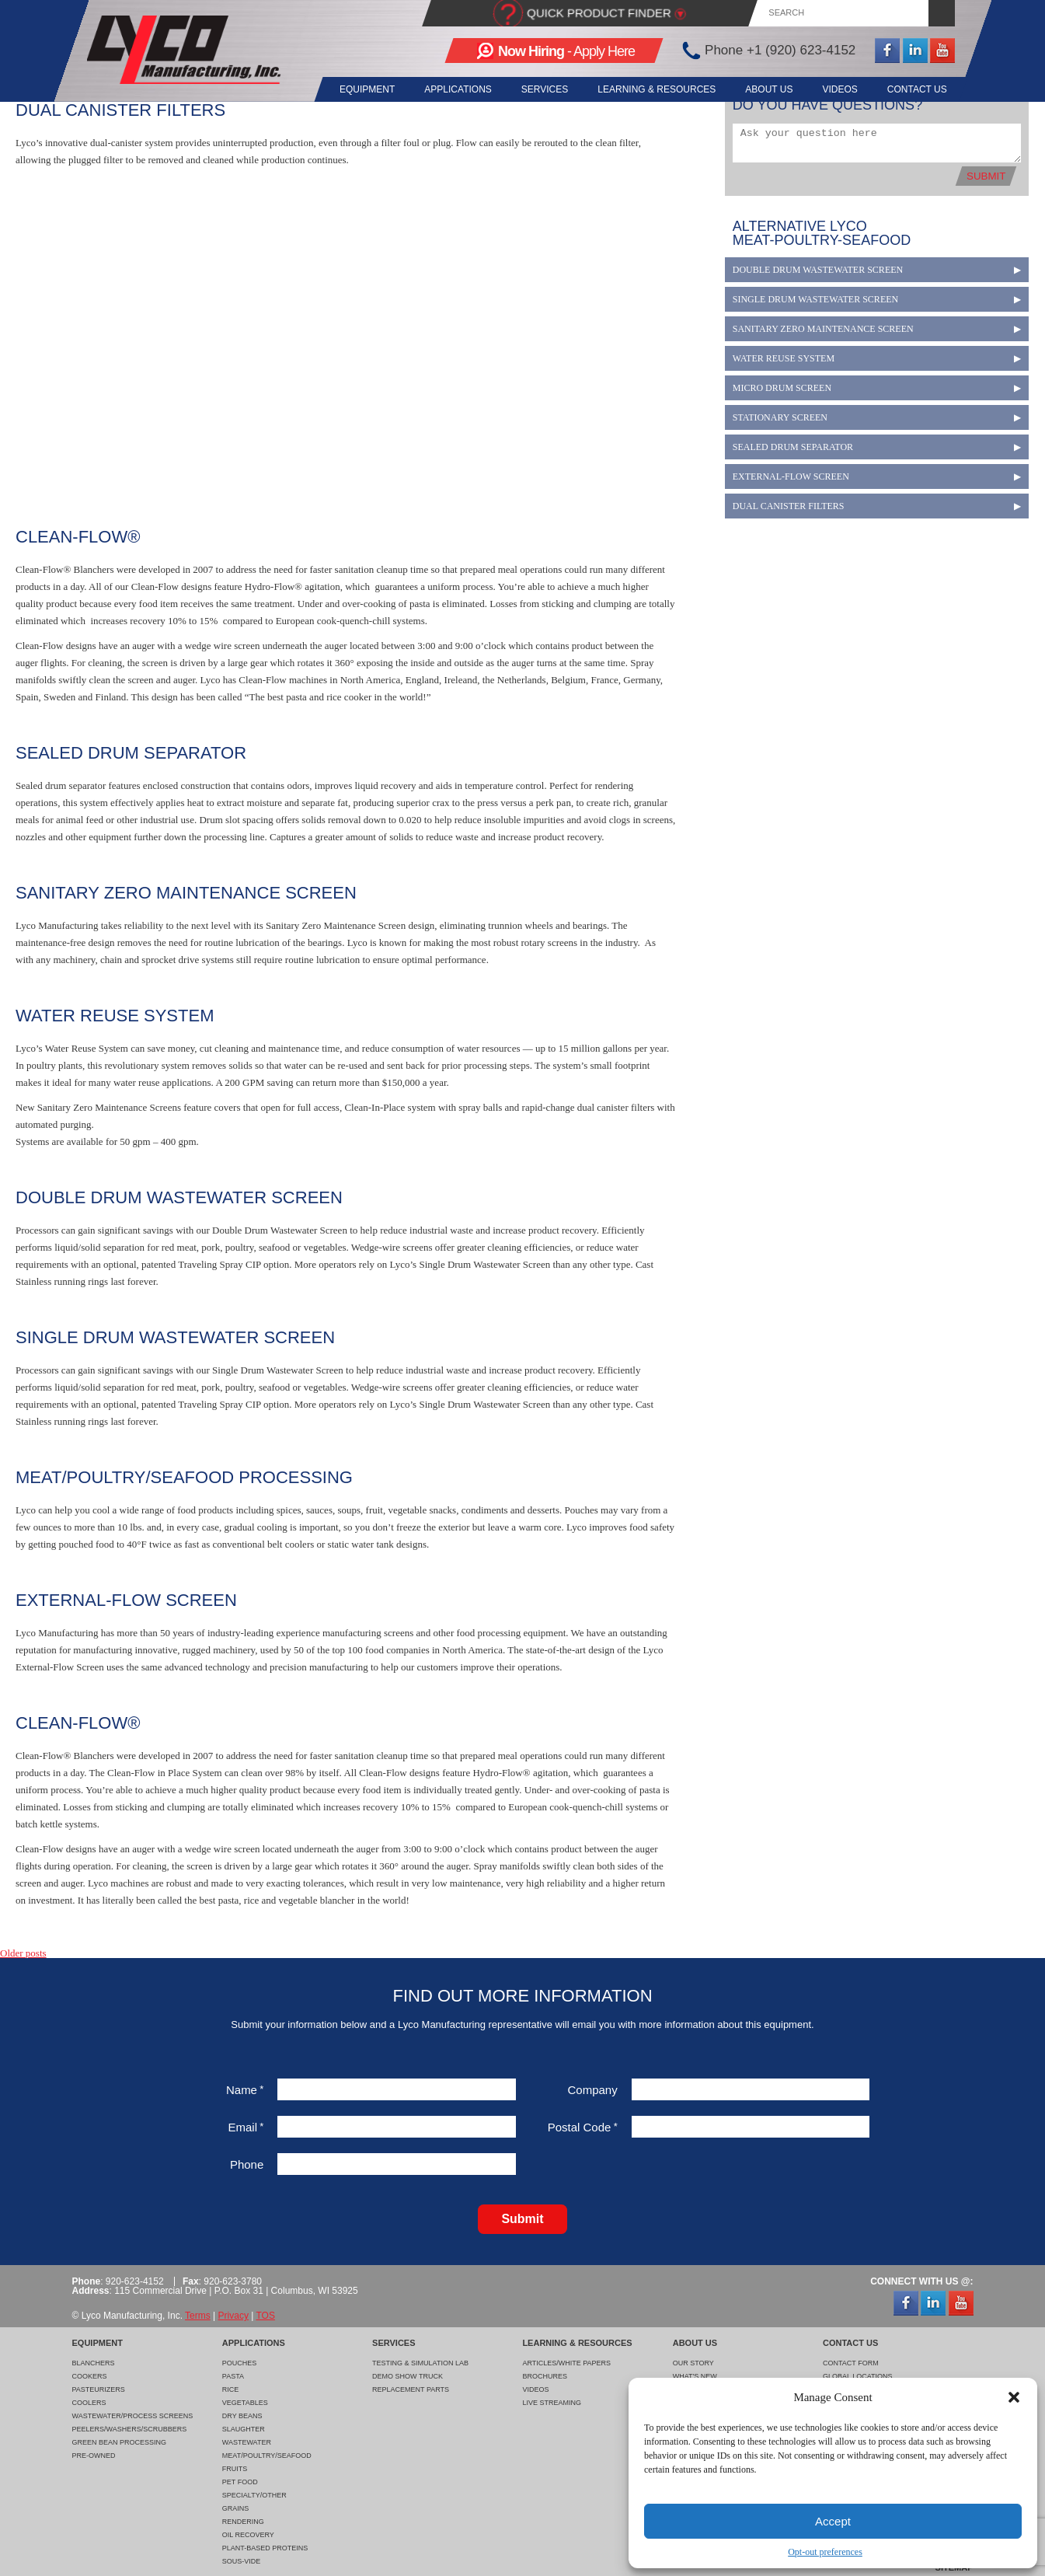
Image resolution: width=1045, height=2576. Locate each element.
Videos (837, 89)
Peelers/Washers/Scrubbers (129, 2429)
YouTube (942, 50)
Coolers (89, 2403)
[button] (1014, 2397)
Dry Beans (242, 2416)
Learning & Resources (649, 89)
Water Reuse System (783, 358)
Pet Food (240, 2482)
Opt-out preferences (825, 2551)
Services (533, 89)
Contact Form (851, 2363)
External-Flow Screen (791, 476)
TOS (265, 2315)
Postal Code (583, 2127)
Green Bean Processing (119, 2442)
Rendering (243, 2521)
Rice (230, 2389)
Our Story (693, 2363)
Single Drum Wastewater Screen (815, 299)
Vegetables (245, 2403)
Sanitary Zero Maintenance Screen (823, 328)
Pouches (239, 2363)
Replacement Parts (410, 2389)
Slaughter (243, 2429)
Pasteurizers (98, 2389)
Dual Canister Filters (789, 506)
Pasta (233, 2376)
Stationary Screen (780, 417)
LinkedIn (914, 50)
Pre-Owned (94, 2455)
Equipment (351, 89)
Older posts (23, 1953)
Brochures (544, 2376)
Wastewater (246, 2442)
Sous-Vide (241, 2561)
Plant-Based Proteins (265, 2548)
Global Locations (858, 2376)
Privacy (233, 2315)
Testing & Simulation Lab (420, 2363)
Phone (246, 2164)
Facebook (887, 50)
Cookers (89, 2376)
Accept (833, 2521)
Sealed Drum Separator (793, 447)
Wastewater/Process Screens (132, 2416)
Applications (444, 89)
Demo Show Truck (407, 2376)
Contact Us (917, 89)
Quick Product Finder (599, 13)
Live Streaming (551, 2403)
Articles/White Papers (566, 2363)
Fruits (235, 2469)
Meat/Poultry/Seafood (267, 2455)
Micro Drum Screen (782, 388)
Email (245, 2127)
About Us (763, 89)
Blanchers (93, 2363)
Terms (198, 2315)
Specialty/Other (254, 2495)
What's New (695, 2376)
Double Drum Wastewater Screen (818, 269)
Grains (235, 2508)
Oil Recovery (248, 2535)
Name (244, 2089)
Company (593, 2089)
